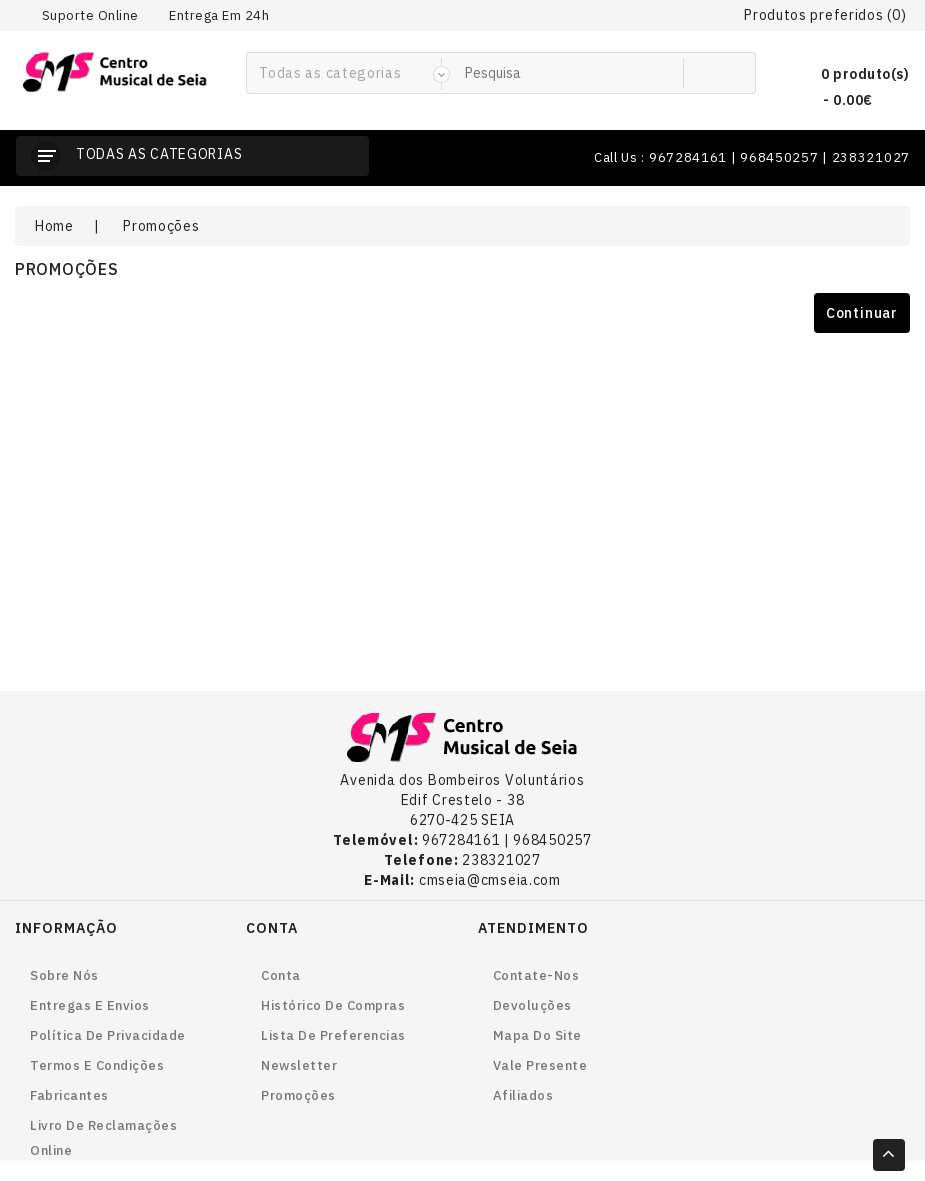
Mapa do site (537, 1035)
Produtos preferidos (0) (825, 15)
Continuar (862, 313)
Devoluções (532, 1005)
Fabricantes (69, 1095)
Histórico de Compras (333, 1005)
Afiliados (523, 1095)
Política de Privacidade (108, 1035)
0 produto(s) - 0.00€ (848, 84)
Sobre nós (64, 975)
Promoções (161, 226)
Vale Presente (540, 1065)
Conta (281, 975)
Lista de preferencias (333, 1035)
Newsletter (299, 1065)
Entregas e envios (90, 1005)
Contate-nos (536, 975)
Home (54, 226)
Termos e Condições (97, 1065)
